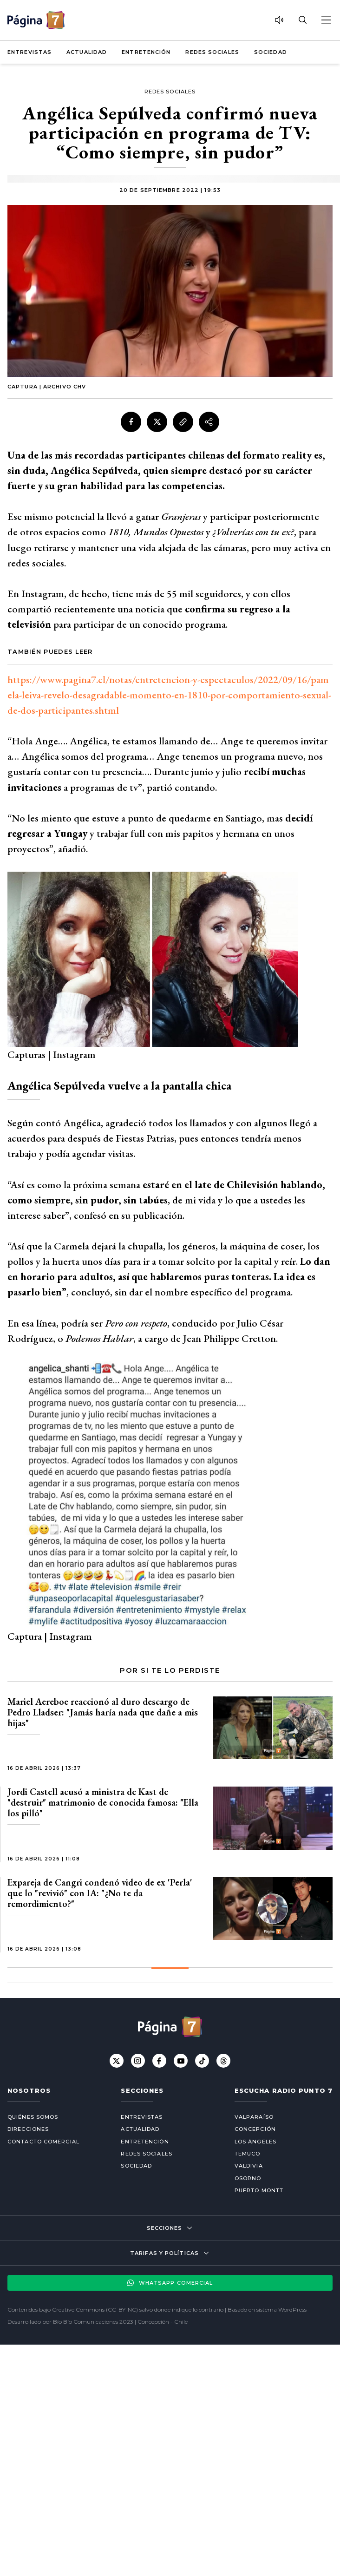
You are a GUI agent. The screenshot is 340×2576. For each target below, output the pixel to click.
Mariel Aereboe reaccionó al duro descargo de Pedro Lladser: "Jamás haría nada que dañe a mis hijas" (102, 1712)
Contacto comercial (43, 2141)
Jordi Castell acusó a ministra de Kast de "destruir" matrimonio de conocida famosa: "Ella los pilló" (102, 1802)
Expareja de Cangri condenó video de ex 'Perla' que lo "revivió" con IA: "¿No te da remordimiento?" (99, 1893)
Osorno (248, 2178)
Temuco (248, 2153)
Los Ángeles (255, 2141)
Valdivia (249, 2165)
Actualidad (86, 52)
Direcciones (28, 2129)
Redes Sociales (212, 52)
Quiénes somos (32, 2117)
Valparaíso (254, 2117)
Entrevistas (29, 52)
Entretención (146, 52)
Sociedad (270, 52)
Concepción (255, 2129)
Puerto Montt (259, 2190)
